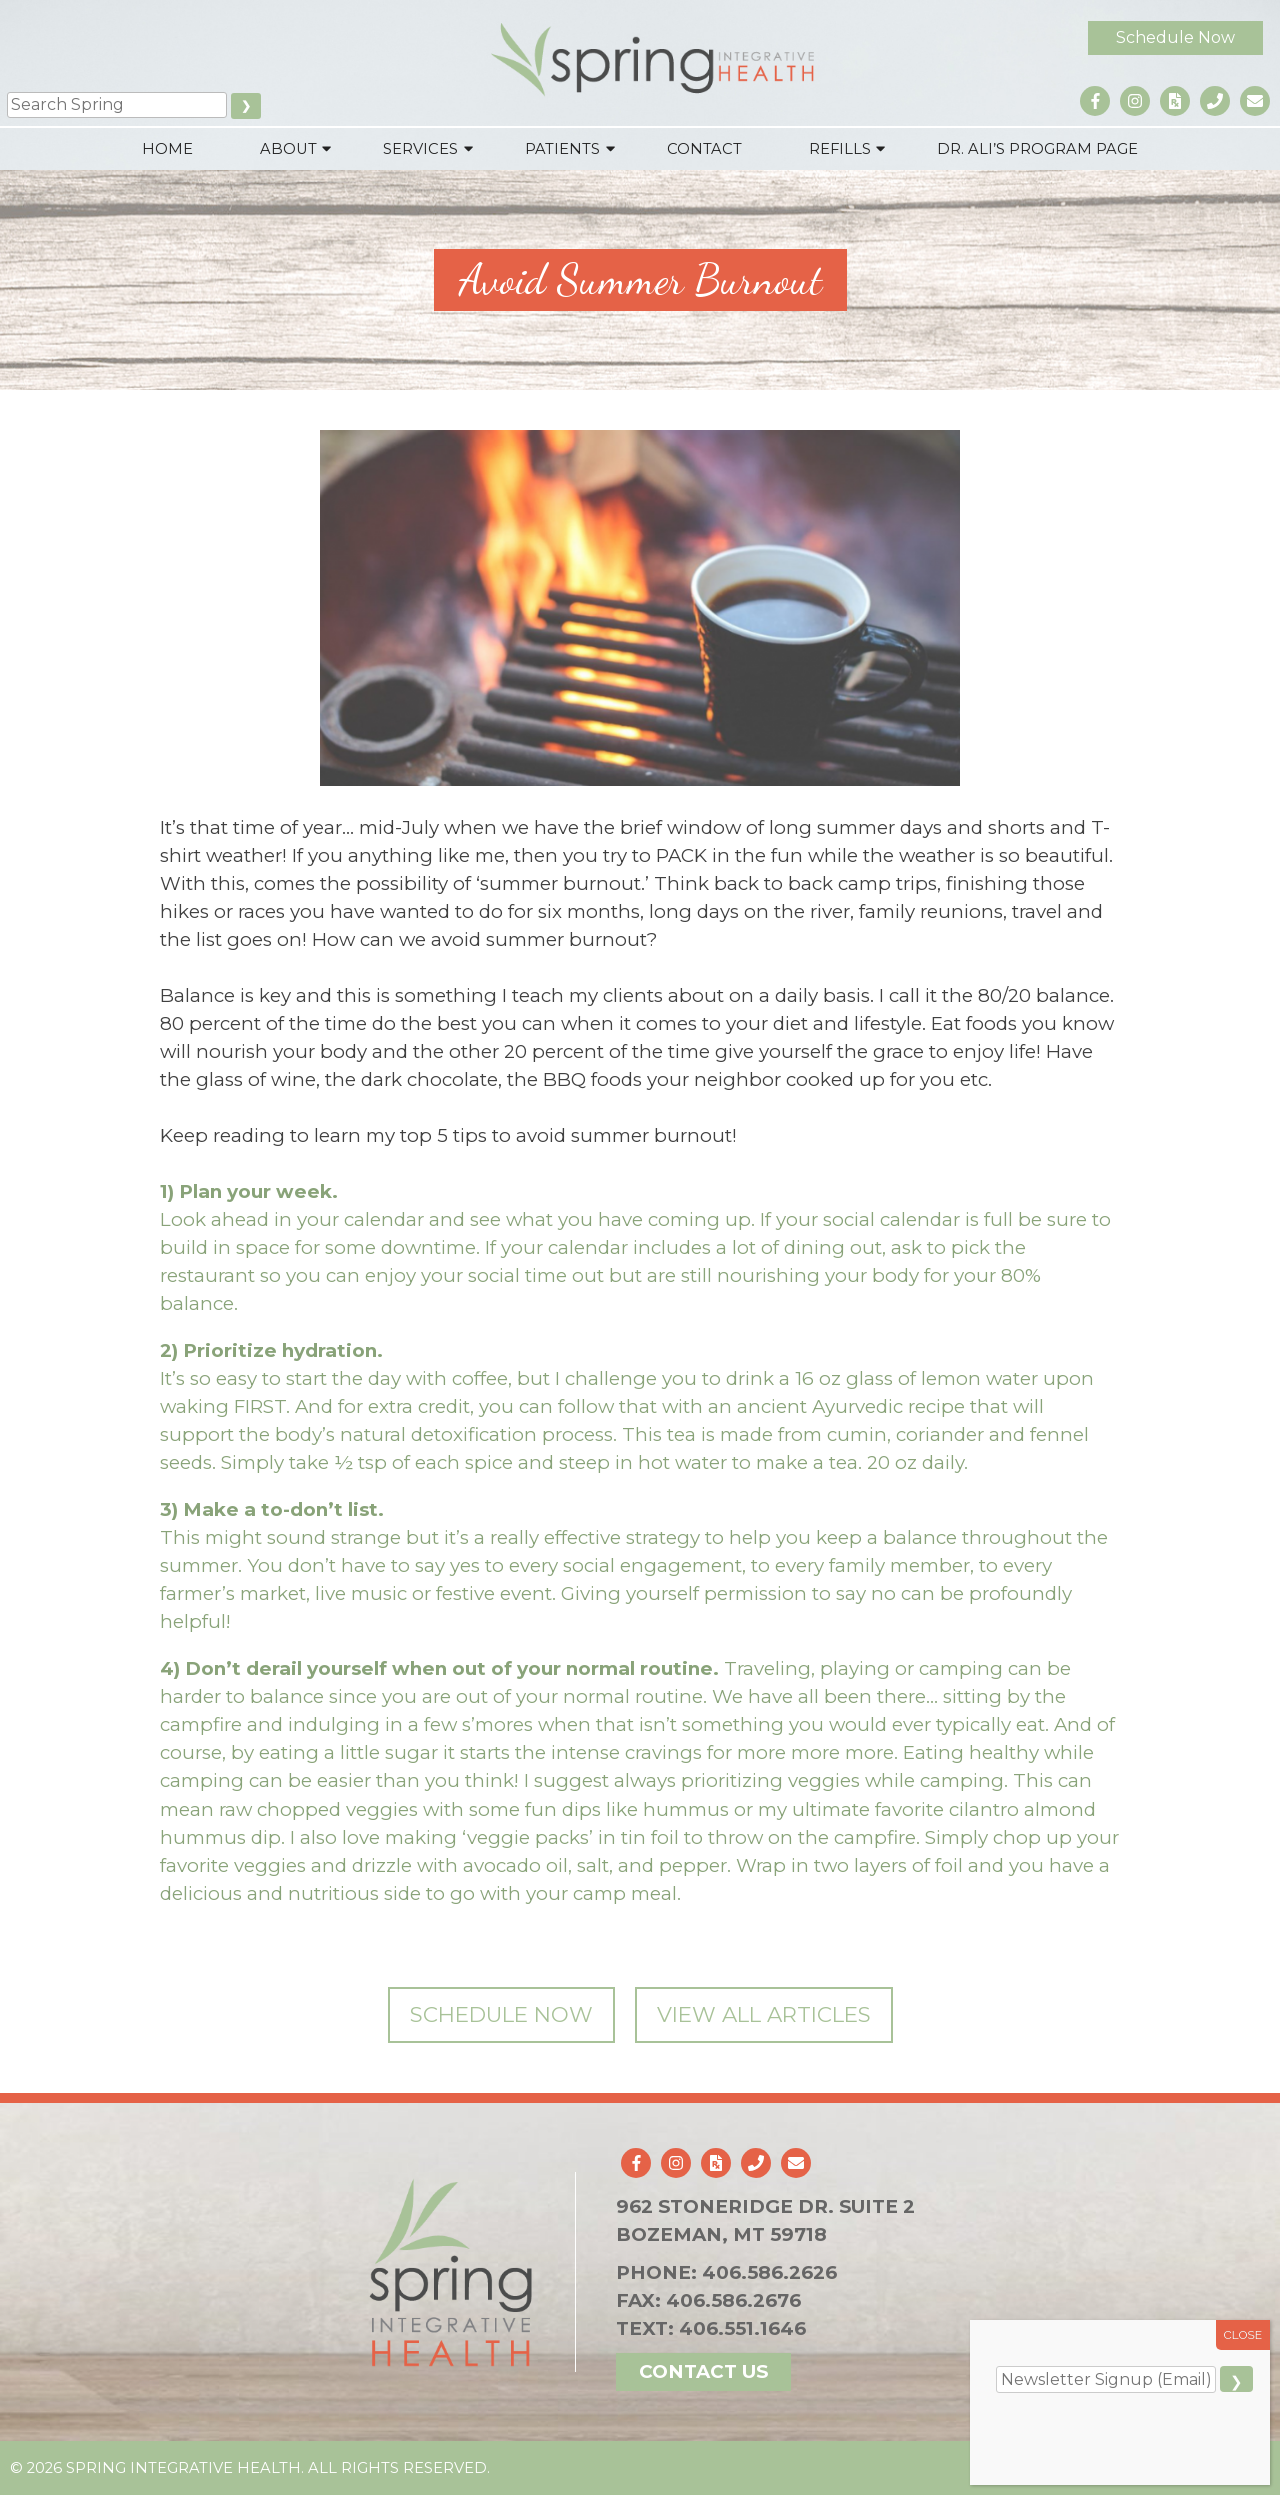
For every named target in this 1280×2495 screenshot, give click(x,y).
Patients (562, 149)
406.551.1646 (742, 2328)
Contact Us (703, 2371)
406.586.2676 (733, 2300)
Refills (840, 149)
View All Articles (764, 2014)
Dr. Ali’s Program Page (1037, 149)
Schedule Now (1175, 37)
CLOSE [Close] (1243, 2335)
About (288, 149)
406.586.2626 (769, 2272)
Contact (704, 149)
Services (420, 149)
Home (167, 149)
